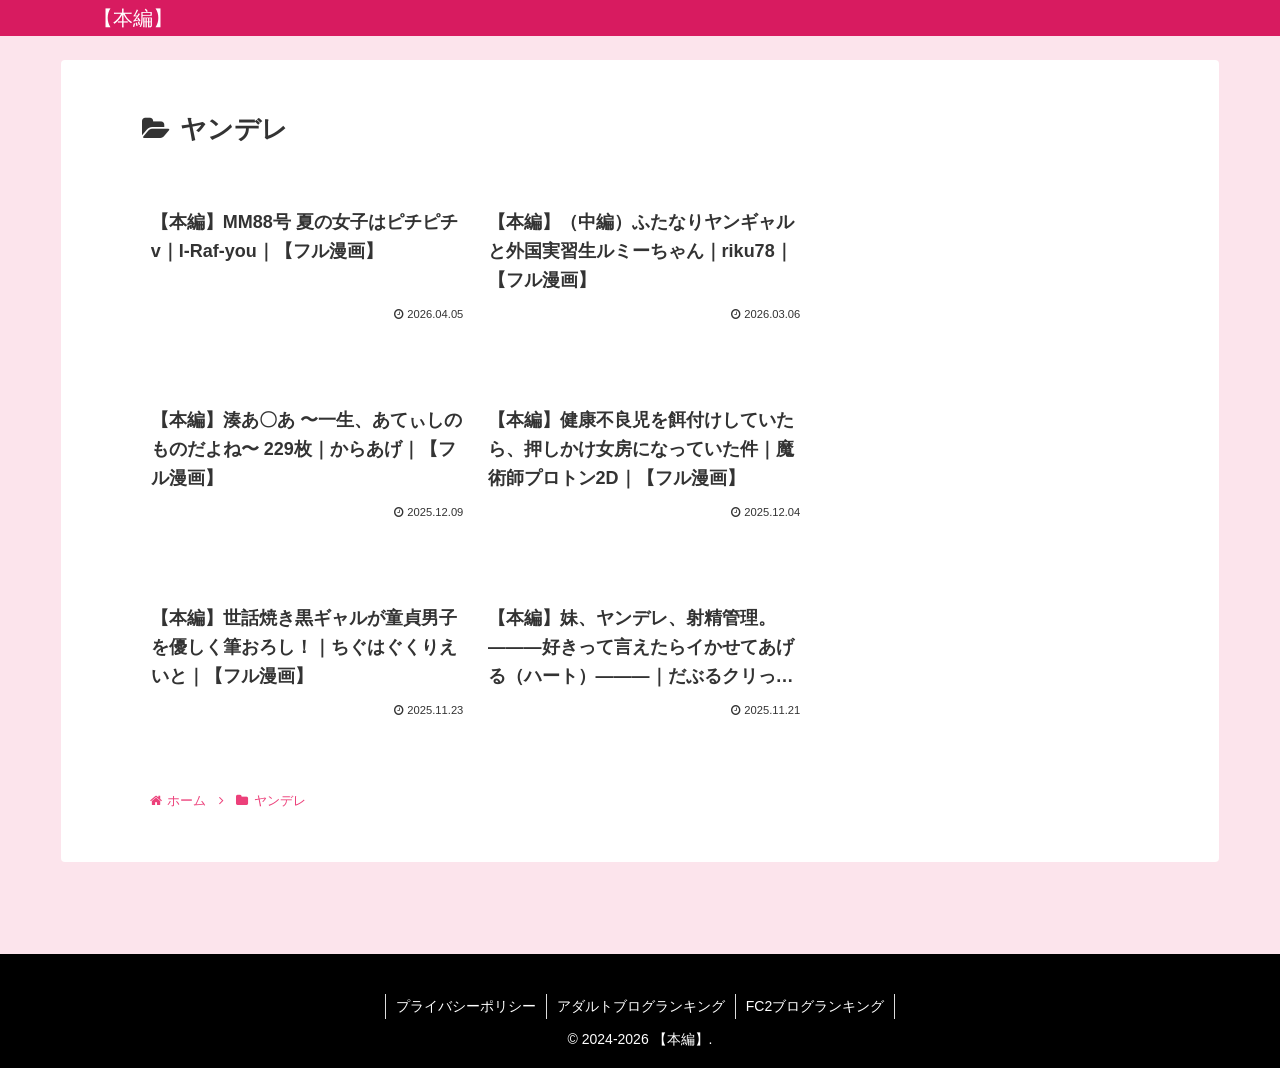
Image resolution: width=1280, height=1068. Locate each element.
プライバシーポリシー (466, 1006)
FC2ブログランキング (815, 1006)
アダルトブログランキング (641, 1006)
